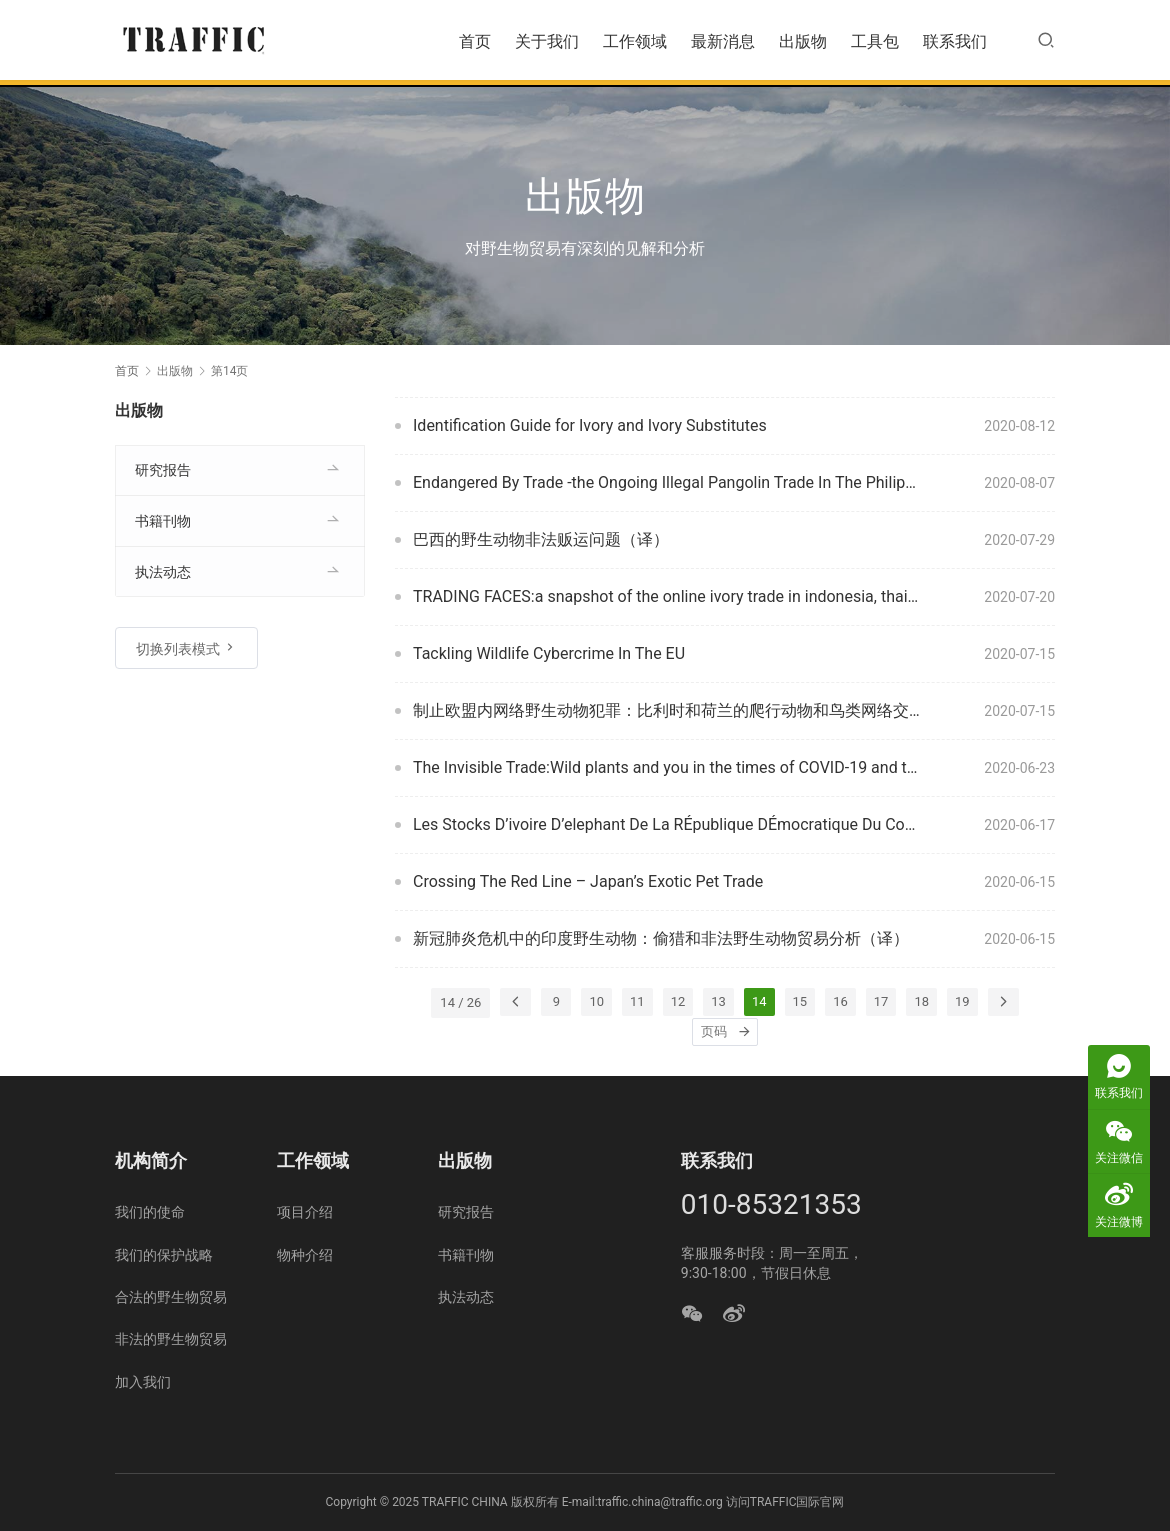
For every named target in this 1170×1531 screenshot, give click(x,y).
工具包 (875, 41)
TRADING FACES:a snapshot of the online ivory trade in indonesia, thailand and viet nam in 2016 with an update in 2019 (666, 596)
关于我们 (547, 41)
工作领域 (635, 41)
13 (718, 1001)
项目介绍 (305, 1212)
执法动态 (163, 572)
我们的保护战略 (164, 1255)
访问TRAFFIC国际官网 (785, 1502)
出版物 (803, 41)
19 (962, 1001)
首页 (475, 41)
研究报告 (163, 470)
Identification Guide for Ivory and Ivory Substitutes (590, 425)
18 (921, 1001)
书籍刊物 (163, 521)
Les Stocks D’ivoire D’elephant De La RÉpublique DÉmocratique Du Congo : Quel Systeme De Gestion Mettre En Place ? (666, 824)
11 (637, 1001)
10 (596, 1001)
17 (881, 1001)
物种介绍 (305, 1255)
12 (678, 1001)
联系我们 (955, 41)
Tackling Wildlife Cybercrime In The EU (549, 653)
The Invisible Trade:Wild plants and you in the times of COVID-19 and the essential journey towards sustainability (666, 767)
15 (800, 1001)
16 (840, 1001)
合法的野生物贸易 (171, 1297)
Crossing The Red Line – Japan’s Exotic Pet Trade (588, 881)
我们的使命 (150, 1212)
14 (759, 1001)
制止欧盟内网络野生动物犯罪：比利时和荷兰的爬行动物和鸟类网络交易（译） (666, 710)
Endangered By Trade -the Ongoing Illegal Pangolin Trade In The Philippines (666, 482)
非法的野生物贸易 (171, 1339)
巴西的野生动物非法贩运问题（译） (541, 539)
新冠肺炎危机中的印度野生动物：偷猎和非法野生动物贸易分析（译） (661, 938)
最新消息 (723, 41)
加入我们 (143, 1382)
